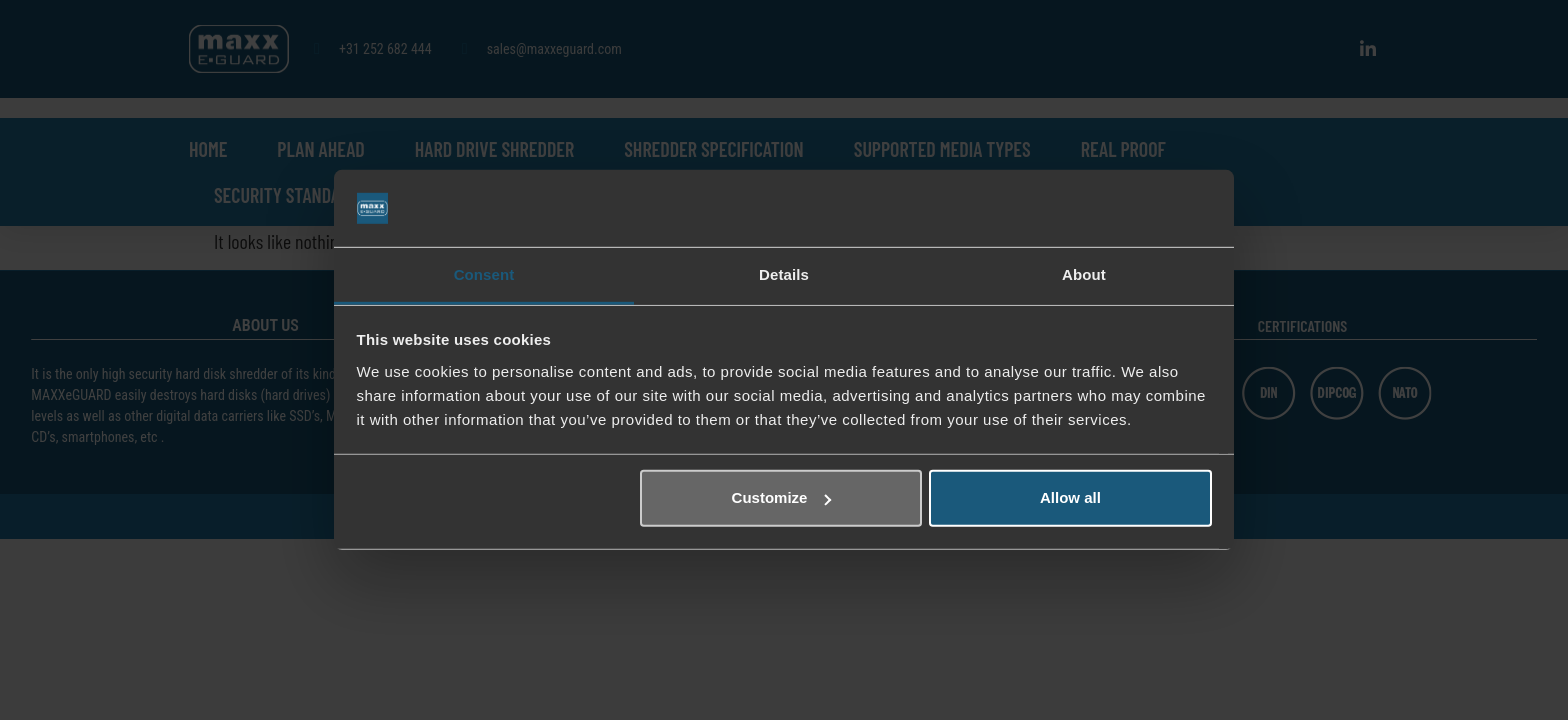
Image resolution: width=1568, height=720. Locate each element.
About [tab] (1084, 274)
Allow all (1070, 497)
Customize (782, 497)
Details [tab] (784, 274)
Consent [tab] (484, 274)
